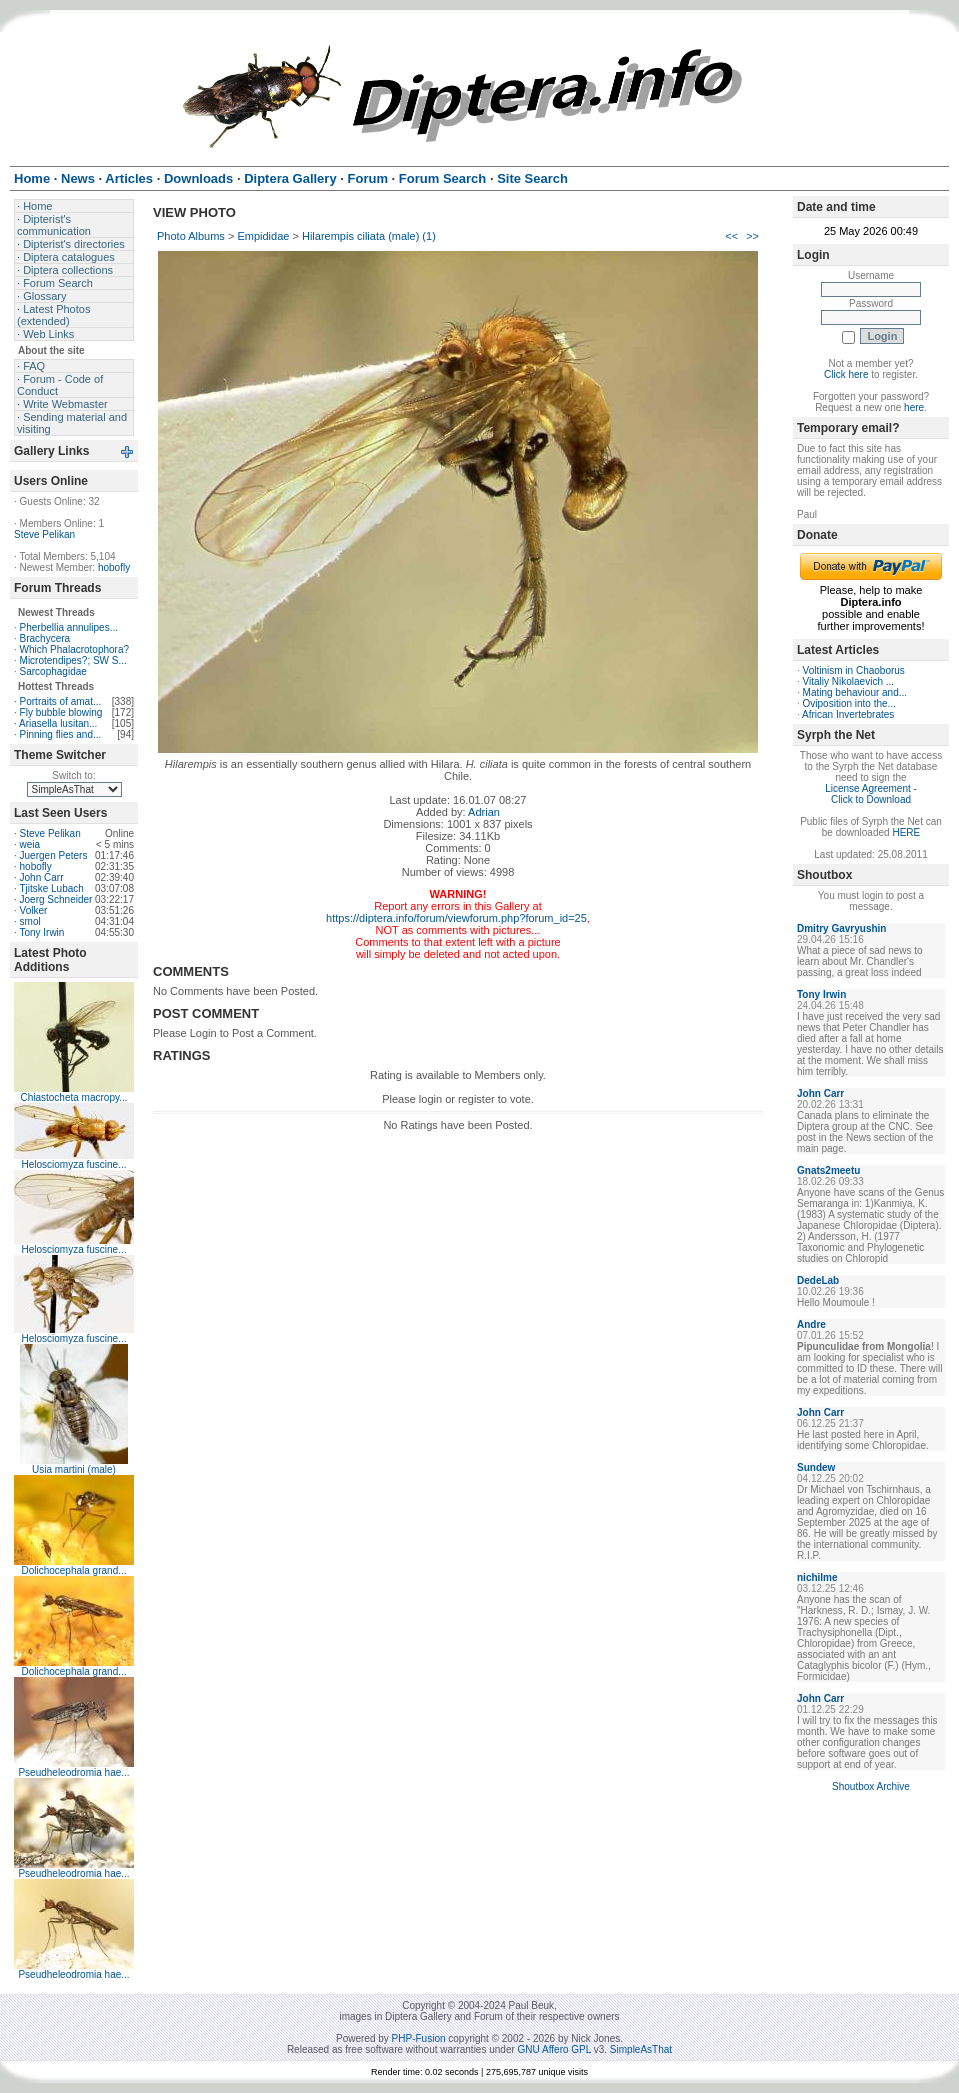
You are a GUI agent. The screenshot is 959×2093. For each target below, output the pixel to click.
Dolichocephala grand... (73, 1570)
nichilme (817, 1577)
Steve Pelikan (44, 534)
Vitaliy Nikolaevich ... (849, 681)
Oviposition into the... (849, 703)
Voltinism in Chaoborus (854, 670)
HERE (906, 832)
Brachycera (45, 638)
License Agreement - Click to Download (871, 794)
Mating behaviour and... (855, 692)
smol (30, 921)
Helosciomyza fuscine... (73, 1164)
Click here (846, 374)
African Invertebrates (848, 714)
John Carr (42, 877)
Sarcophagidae (53, 671)
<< (731, 236)
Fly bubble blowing (61, 712)
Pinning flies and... (61, 734)
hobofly (114, 567)
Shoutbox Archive (871, 1786)
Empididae (263, 236)
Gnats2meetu (828, 1170)
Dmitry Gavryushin (841, 928)
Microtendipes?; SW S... (73, 660)
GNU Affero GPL (554, 2049)
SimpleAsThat (641, 2049)
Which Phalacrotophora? (75, 649)
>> (752, 236)
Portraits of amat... (61, 701)
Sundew (816, 1467)
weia (30, 844)
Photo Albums (191, 236)
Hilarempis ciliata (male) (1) (369, 236)
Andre (811, 1324)
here (914, 407)
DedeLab (818, 1280)
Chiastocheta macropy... (73, 1097)
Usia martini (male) (74, 1469)
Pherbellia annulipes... (69, 627)
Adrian (484, 812)
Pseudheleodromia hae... (73, 1772)
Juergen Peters (54, 855)
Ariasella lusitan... (58, 723)
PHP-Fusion (419, 2038)
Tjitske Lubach (51, 888)
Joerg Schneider (56, 899)
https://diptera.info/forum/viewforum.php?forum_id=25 (456, 918)
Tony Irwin (41, 932)
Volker (34, 910)
